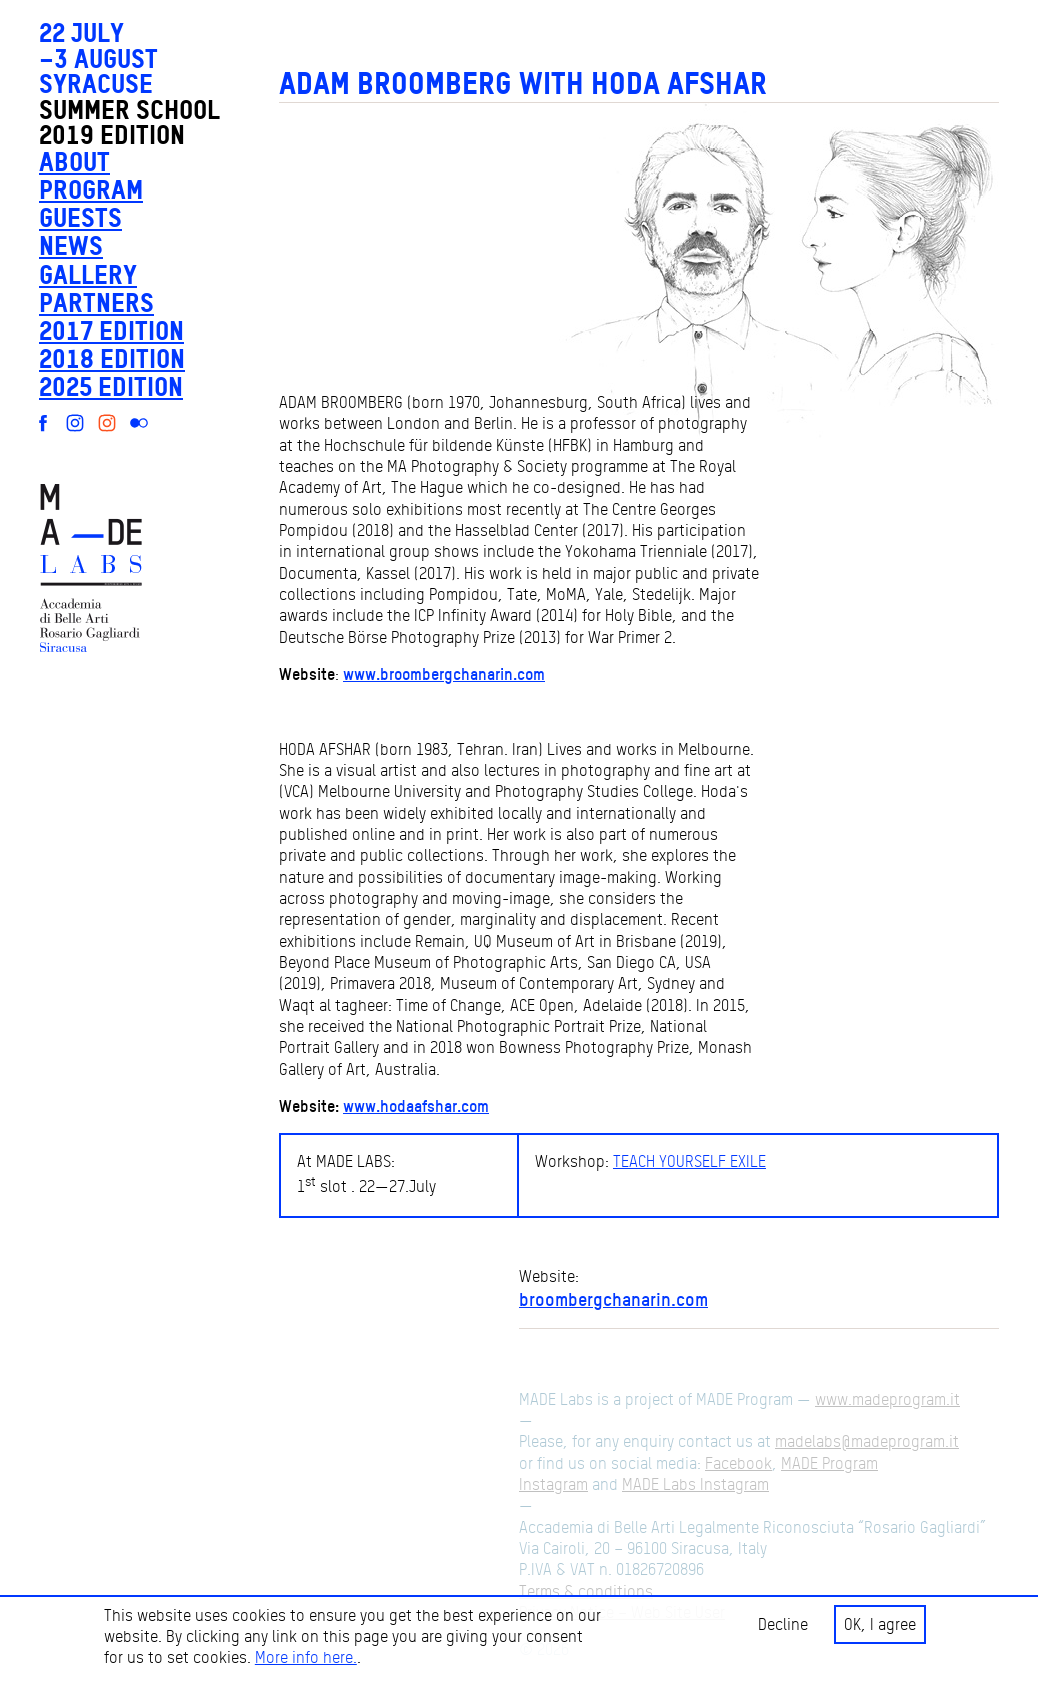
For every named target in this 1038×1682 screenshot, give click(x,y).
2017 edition (111, 330)
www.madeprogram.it (887, 1399)
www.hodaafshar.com (416, 1106)
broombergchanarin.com (613, 1299)
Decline (783, 1624)
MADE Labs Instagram (695, 1484)
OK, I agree (880, 1624)
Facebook (738, 1463)
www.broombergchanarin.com (444, 674)
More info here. (306, 1657)
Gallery (88, 274)
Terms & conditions (586, 1591)
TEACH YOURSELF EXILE (689, 1161)
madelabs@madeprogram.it (867, 1441)
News (71, 245)
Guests (80, 217)
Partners (96, 302)
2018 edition (112, 358)
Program (91, 189)
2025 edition (111, 386)
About (74, 161)
